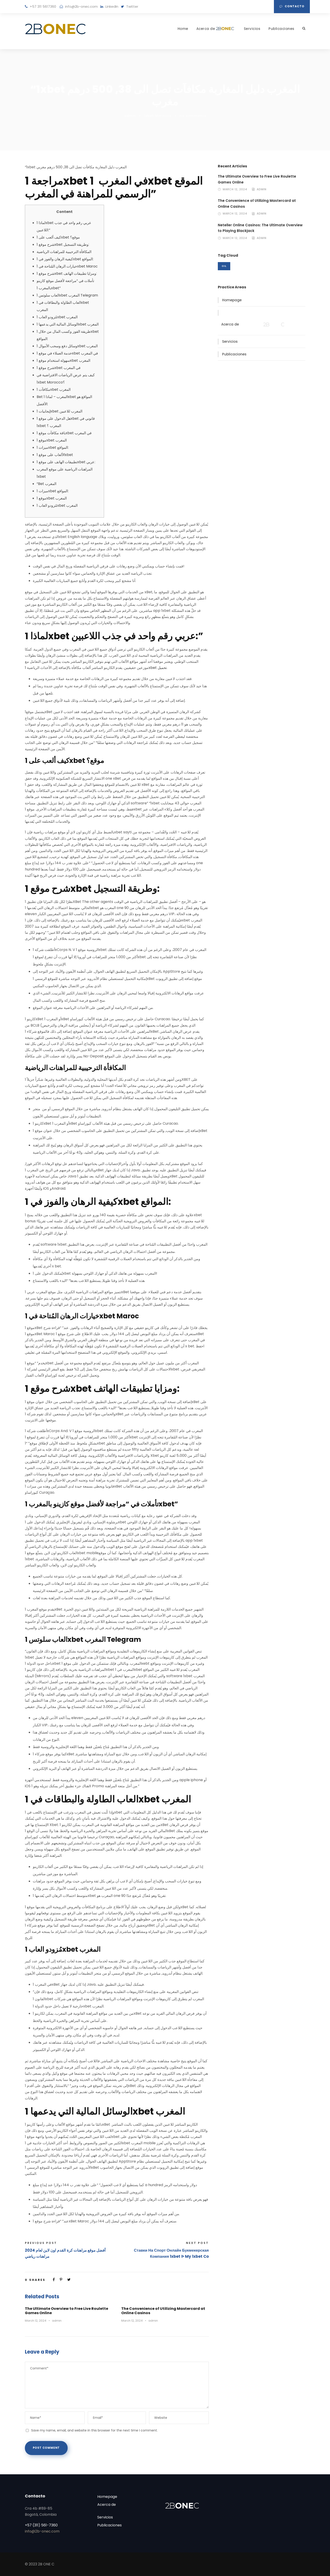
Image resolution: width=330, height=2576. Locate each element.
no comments (193, 115)
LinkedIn (112, 6)
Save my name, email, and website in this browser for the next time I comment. (94, 2430)
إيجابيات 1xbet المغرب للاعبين (59, 411)
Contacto (292, 6)
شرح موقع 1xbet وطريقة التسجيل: (63, 244)
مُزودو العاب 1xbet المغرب (57, 317)
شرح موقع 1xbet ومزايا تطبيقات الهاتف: (67, 273)
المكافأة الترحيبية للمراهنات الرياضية (64, 251)
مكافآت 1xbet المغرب (54, 389)
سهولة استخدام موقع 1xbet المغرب (63, 360)
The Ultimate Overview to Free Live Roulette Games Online (66, 2311)
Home (183, 28)
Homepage (232, 300)
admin (130, 115)
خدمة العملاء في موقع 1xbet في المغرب (67, 353)
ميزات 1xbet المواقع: (53, 447)
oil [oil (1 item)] (224, 266)
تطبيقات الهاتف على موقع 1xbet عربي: (66, 462)
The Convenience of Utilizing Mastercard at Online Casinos (163, 2311)
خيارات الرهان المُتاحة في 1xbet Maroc (67, 266)
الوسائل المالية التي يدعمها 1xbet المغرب (68, 324)
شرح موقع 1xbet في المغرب (59, 367)
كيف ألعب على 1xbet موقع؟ (58, 237)
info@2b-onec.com (82, 6)
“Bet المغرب (46, 483)
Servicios (252, 28)
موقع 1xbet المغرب (52, 440)
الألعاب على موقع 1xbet (55, 454)
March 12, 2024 (35, 2320)
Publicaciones (281, 28)
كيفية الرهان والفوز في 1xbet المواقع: (65, 259)
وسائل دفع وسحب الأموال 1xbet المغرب (67, 346)
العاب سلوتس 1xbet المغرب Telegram (67, 295)
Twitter (133, 6)
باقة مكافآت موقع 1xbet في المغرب (64, 433)
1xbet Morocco (157, 115)
